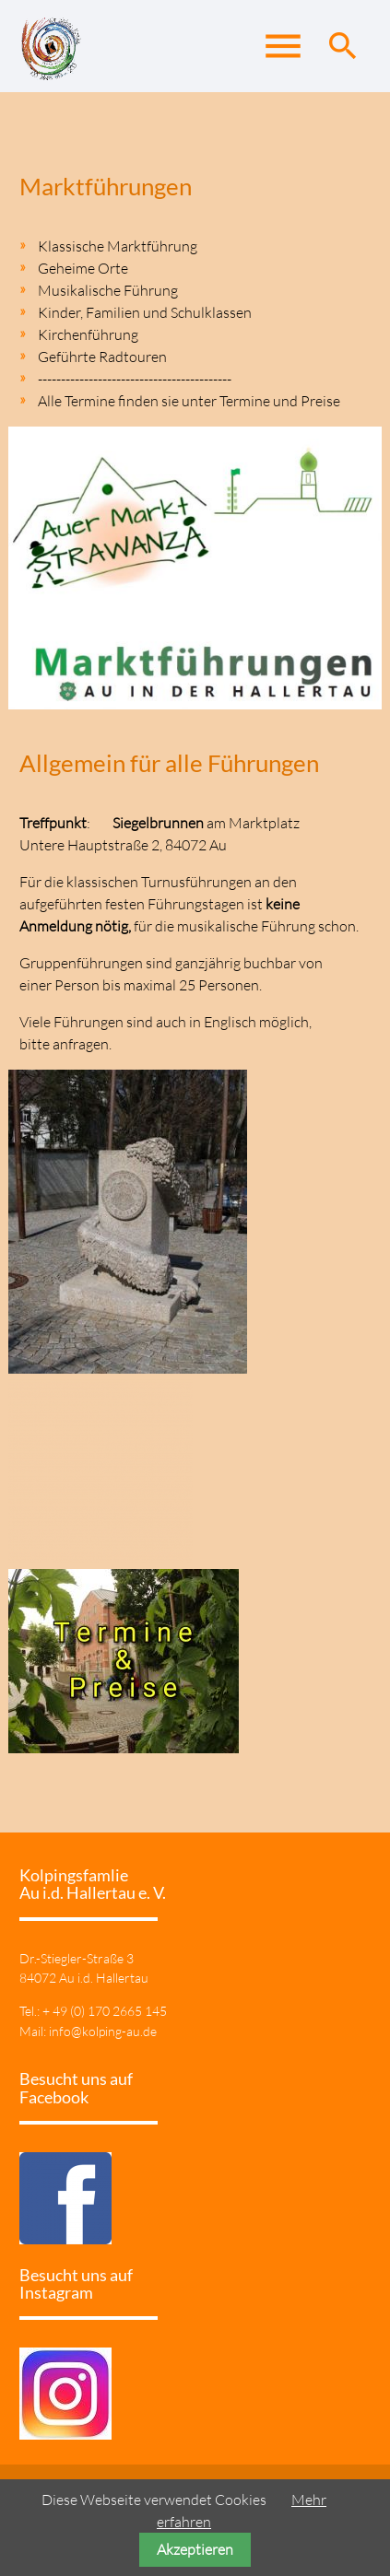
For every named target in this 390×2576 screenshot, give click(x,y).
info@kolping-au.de (103, 2031)
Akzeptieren (195, 2549)
